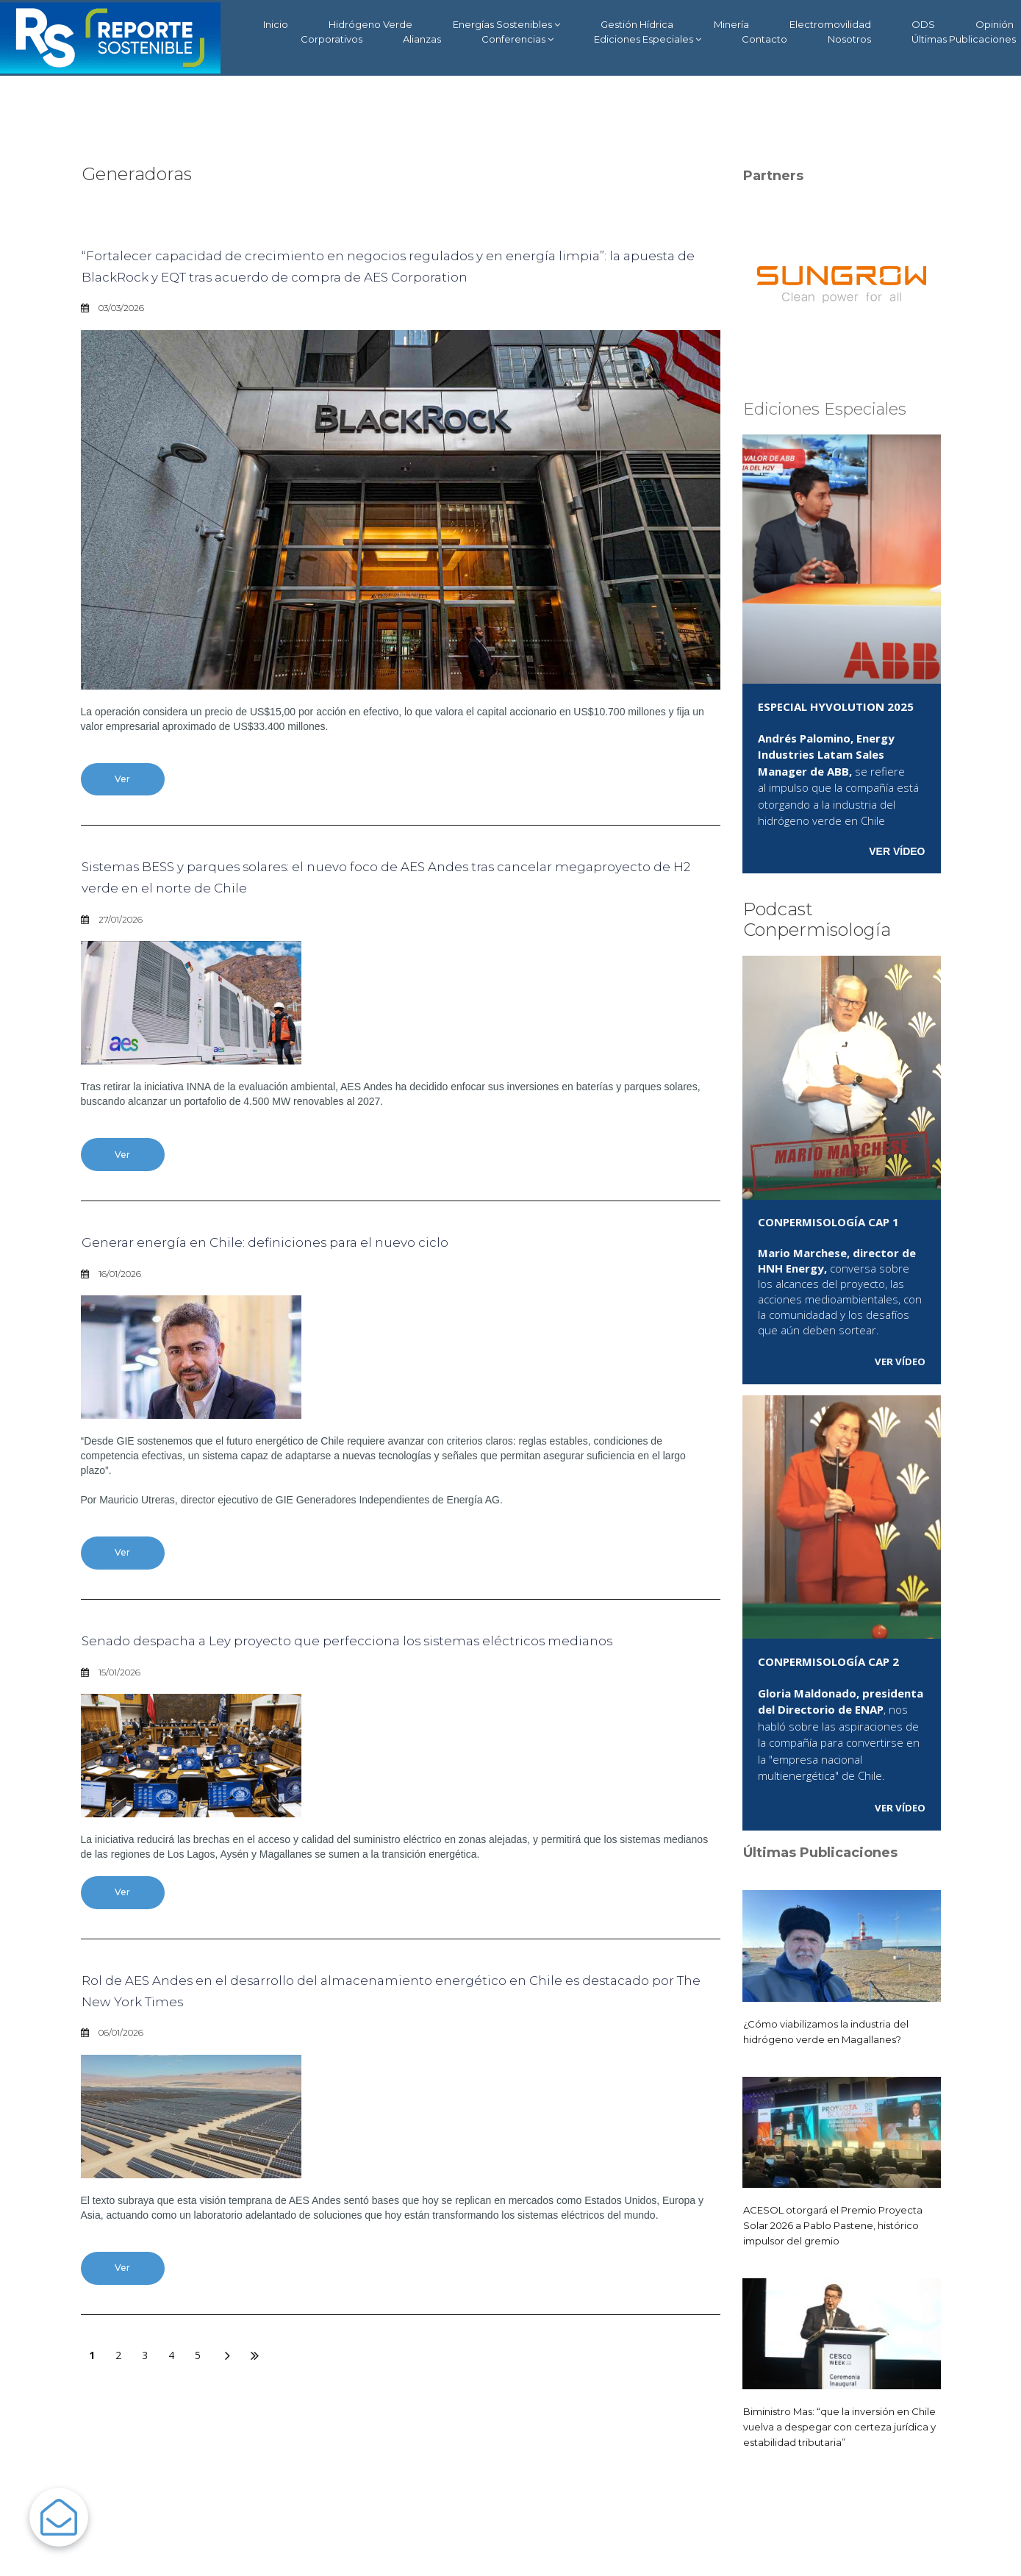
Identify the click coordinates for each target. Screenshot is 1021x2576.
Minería (731, 24)
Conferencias (517, 39)
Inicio (275, 24)
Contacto (764, 39)
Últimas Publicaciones (963, 39)
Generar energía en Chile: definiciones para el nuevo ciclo (328, 1273)
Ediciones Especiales (647, 39)
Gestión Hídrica (637, 24)
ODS (923, 24)
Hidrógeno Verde (370, 24)
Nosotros (849, 39)
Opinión (994, 24)
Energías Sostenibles (506, 24)
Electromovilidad (830, 24)
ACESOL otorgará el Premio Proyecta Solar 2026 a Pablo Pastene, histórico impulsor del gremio (839, 2225)
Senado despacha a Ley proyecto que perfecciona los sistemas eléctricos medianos (393, 1688)
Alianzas (422, 39)
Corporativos (331, 39)
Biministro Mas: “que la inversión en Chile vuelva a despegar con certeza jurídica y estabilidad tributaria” (835, 2426)
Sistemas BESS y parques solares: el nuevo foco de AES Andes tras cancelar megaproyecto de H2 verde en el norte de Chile (364, 902)
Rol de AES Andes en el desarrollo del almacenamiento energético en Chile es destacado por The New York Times (381, 2054)
